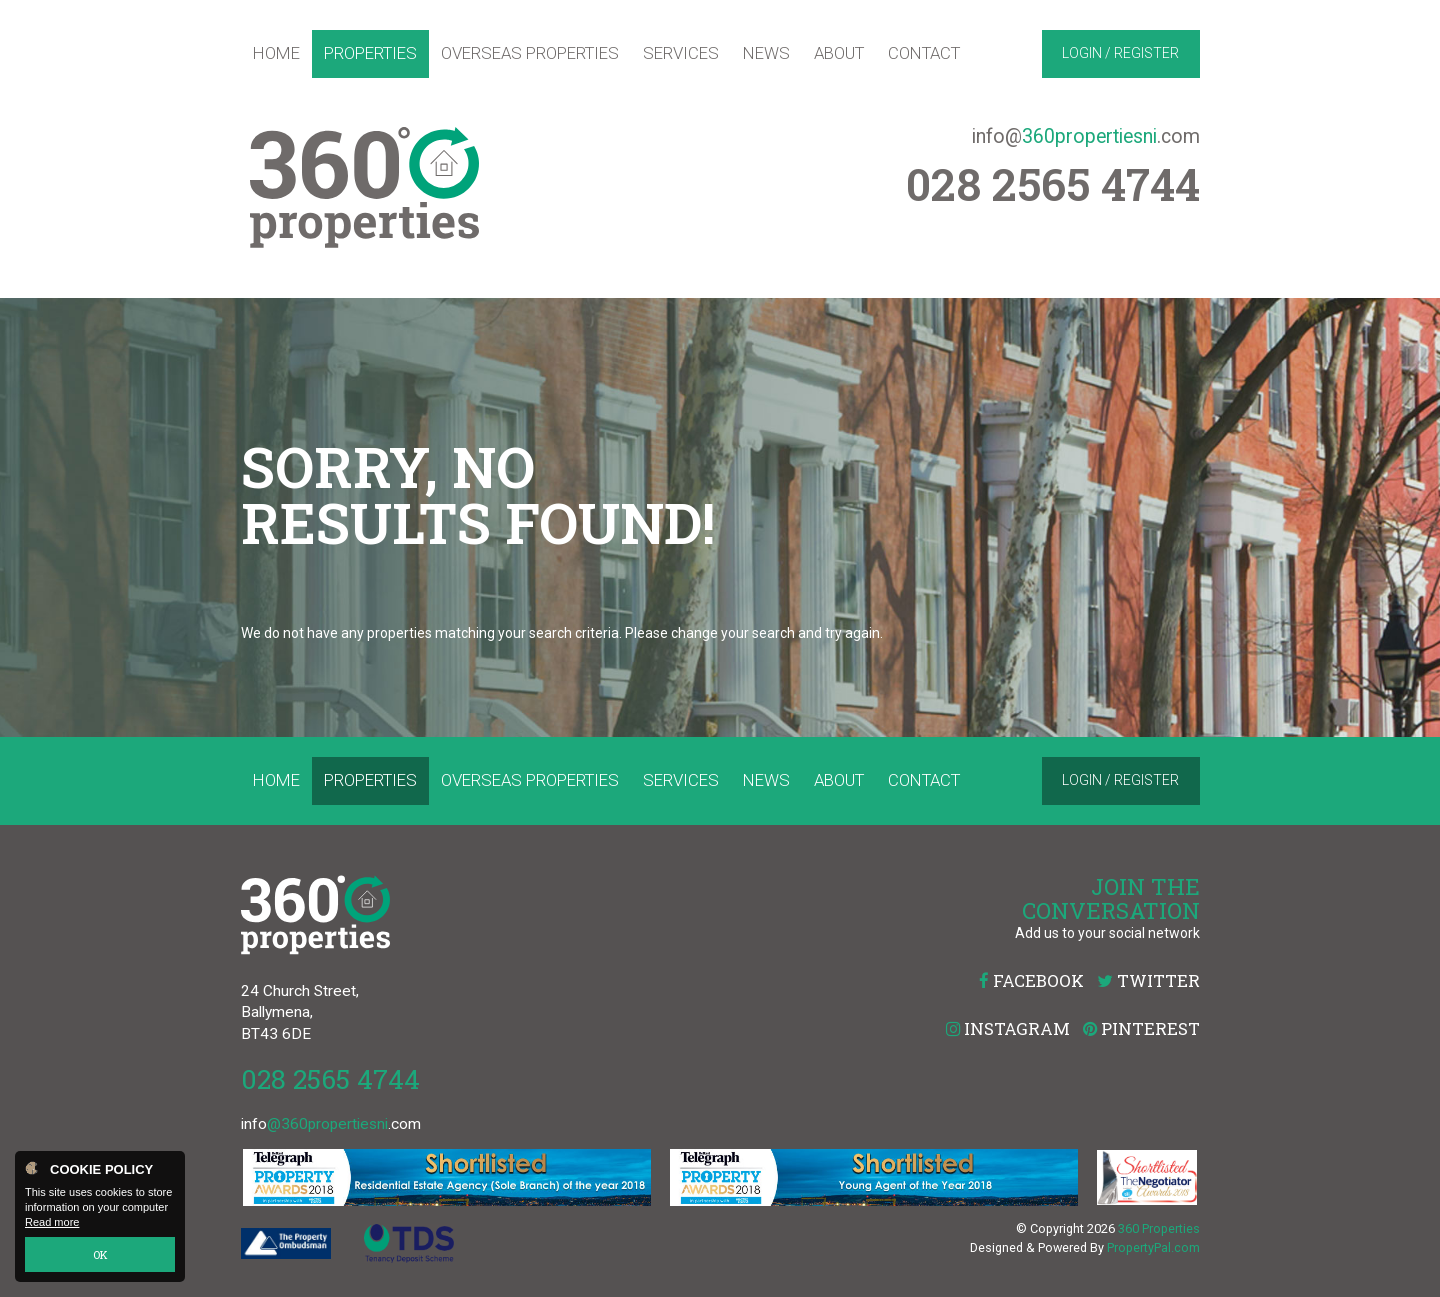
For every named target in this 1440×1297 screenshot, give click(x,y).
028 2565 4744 (330, 1078)
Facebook (1031, 980)
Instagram (1008, 1028)
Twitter (1148, 980)
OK (100, 1254)
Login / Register (1120, 53)
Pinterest (1141, 1028)
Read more (52, 1223)
